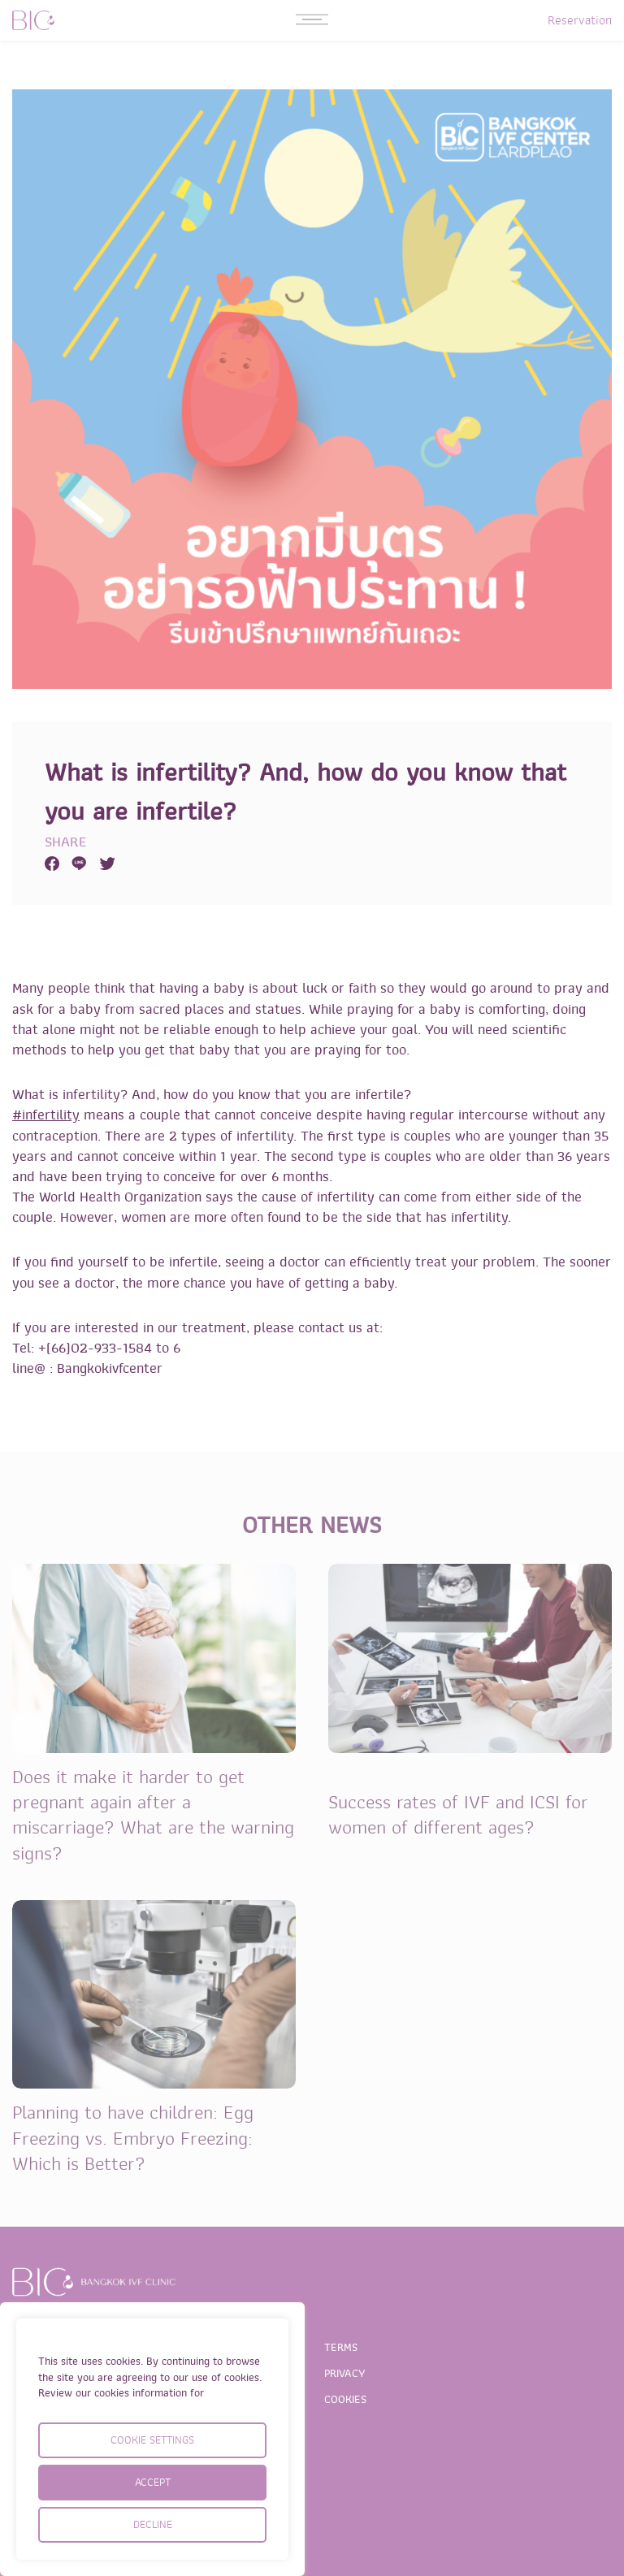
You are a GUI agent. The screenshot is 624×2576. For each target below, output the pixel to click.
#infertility (46, 1115)
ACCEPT (153, 2482)
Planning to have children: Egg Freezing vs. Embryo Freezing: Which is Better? (133, 2138)
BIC (33, 20)
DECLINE (152, 2524)
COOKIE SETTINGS (152, 2439)
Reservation (580, 20)
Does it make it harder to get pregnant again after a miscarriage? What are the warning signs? (153, 1815)
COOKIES (345, 2399)
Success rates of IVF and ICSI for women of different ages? (458, 1814)
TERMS (341, 2347)
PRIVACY (345, 2373)
